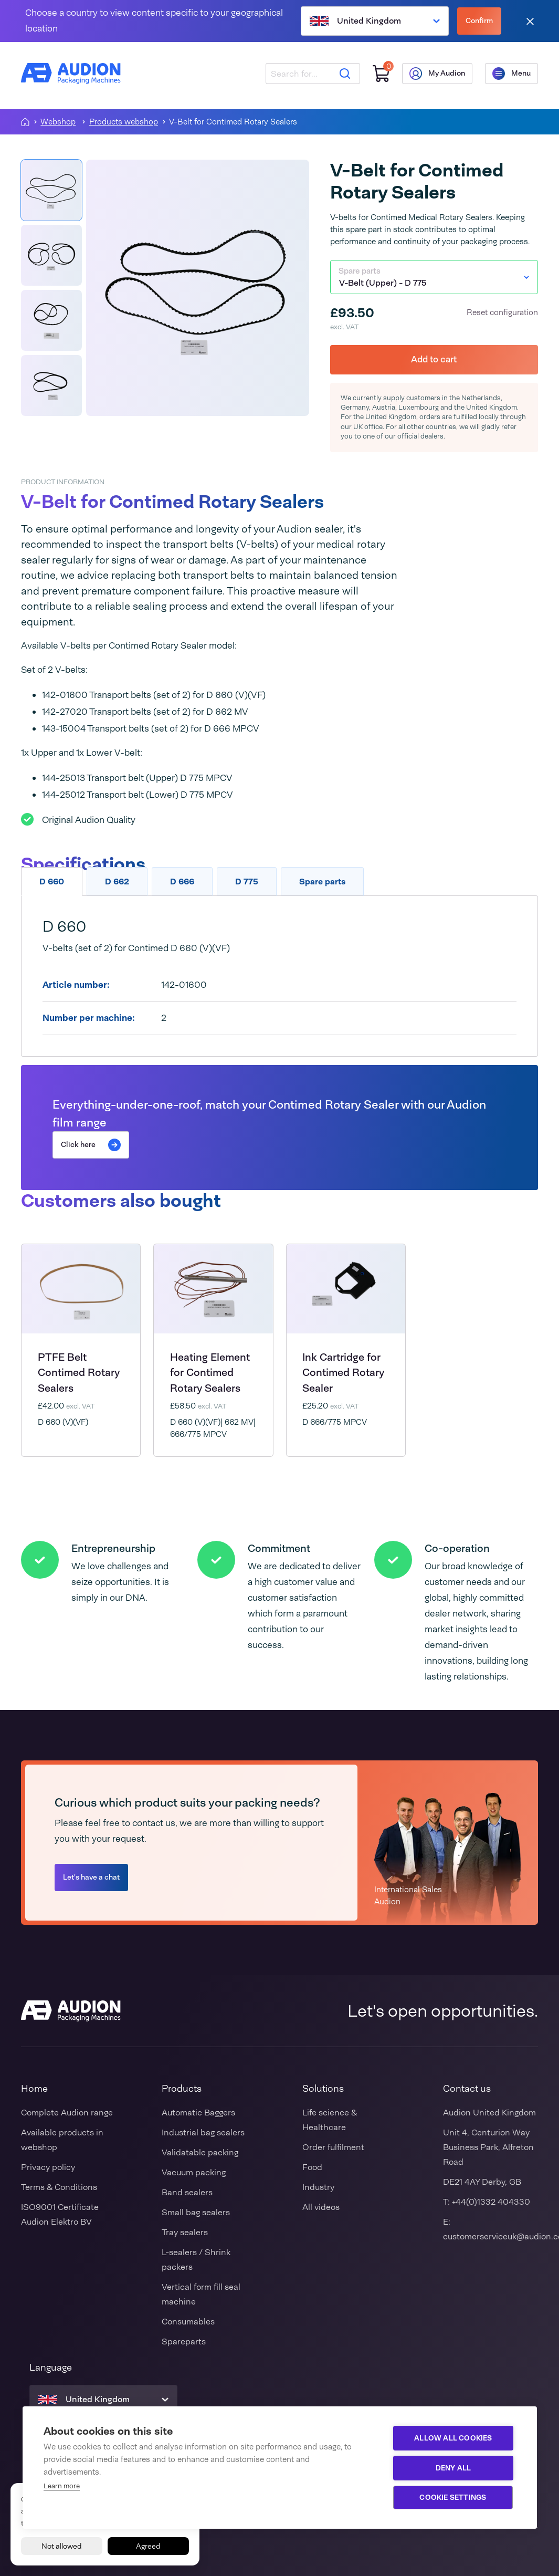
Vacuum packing (194, 2172)
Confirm (479, 20)
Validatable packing (200, 2152)
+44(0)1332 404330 (491, 2201)
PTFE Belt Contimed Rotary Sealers (79, 1372)
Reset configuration (502, 312)
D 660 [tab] (51, 881)
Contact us (467, 2088)
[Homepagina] (25, 122)
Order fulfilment (333, 2147)
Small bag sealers (196, 2212)
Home (34, 2088)
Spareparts (184, 2341)
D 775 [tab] (246, 881)
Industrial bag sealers (203, 2132)
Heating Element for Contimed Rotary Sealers (210, 1372)
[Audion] (71, 73)
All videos (321, 2207)
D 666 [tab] (182, 881)
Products (182, 2088)
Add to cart (434, 359)
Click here (91, 1145)
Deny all (453, 2468)
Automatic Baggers (198, 2112)
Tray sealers (185, 2232)
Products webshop (123, 122)
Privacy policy (48, 2167)
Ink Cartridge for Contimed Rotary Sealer (343, 1372)
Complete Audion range (67, 2112)
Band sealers (187, 2192)
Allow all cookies (453, 2438)
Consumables (188, 2321)
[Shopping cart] (381, 73)
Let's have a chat (91, 1877)
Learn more (62, 2485)
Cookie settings (453, 2497)
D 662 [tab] (117, 881)
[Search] (345, 73)
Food (312, 2167)
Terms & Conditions (59, 2187)
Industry (318, 2187)
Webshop (58, 122)
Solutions (323, 2088)
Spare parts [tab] (322, 881)
